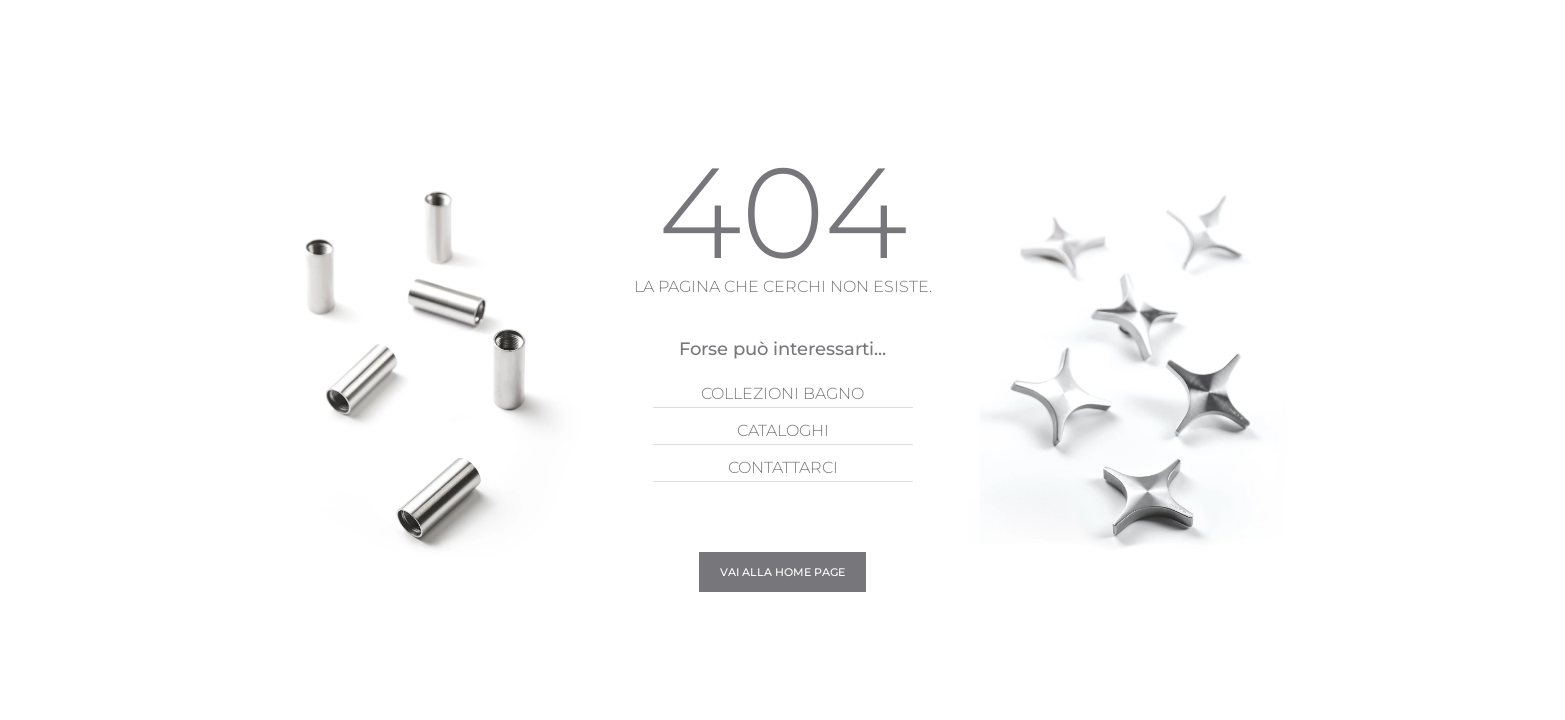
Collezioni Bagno (782, 393)
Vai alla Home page (782, 572)
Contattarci (783, 467)
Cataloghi (783, 430)
